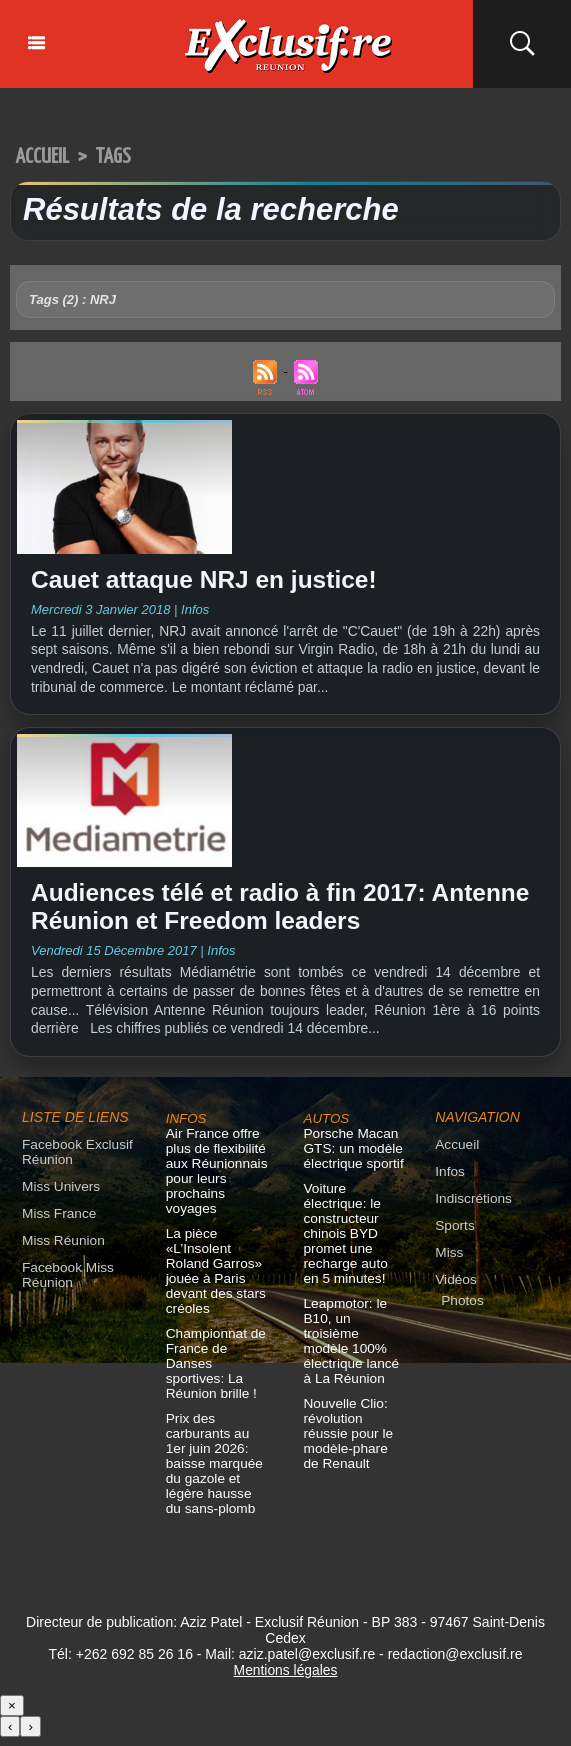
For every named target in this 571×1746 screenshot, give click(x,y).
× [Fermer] (12, 1714)
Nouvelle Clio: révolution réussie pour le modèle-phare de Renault (353, 1429)
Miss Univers (59, 1197)
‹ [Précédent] (10, 1735)
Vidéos (455, 1290)
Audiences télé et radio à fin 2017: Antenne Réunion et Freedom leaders (261, 913)
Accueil (45, 156)
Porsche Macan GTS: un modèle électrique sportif (351, 1159)
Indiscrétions (471, 1209)
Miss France (57, 1224)
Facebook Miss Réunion (65, 1286)
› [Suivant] (30, 1735)
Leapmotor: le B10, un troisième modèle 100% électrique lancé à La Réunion (354, 1344)
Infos (449, 1182)
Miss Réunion (61, 1251)
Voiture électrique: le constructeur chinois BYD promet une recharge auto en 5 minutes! (353, 1244)
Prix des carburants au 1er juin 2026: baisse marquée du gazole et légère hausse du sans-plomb (216, 1474)
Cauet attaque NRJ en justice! (214, 581)
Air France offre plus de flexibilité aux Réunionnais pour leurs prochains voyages (214, 1182)
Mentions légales (285, 1679)
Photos (461, 1311)
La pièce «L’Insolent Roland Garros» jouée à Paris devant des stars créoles (213, 1282)
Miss (448, 1263)
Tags (120, 156)
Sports (454, 1236)
